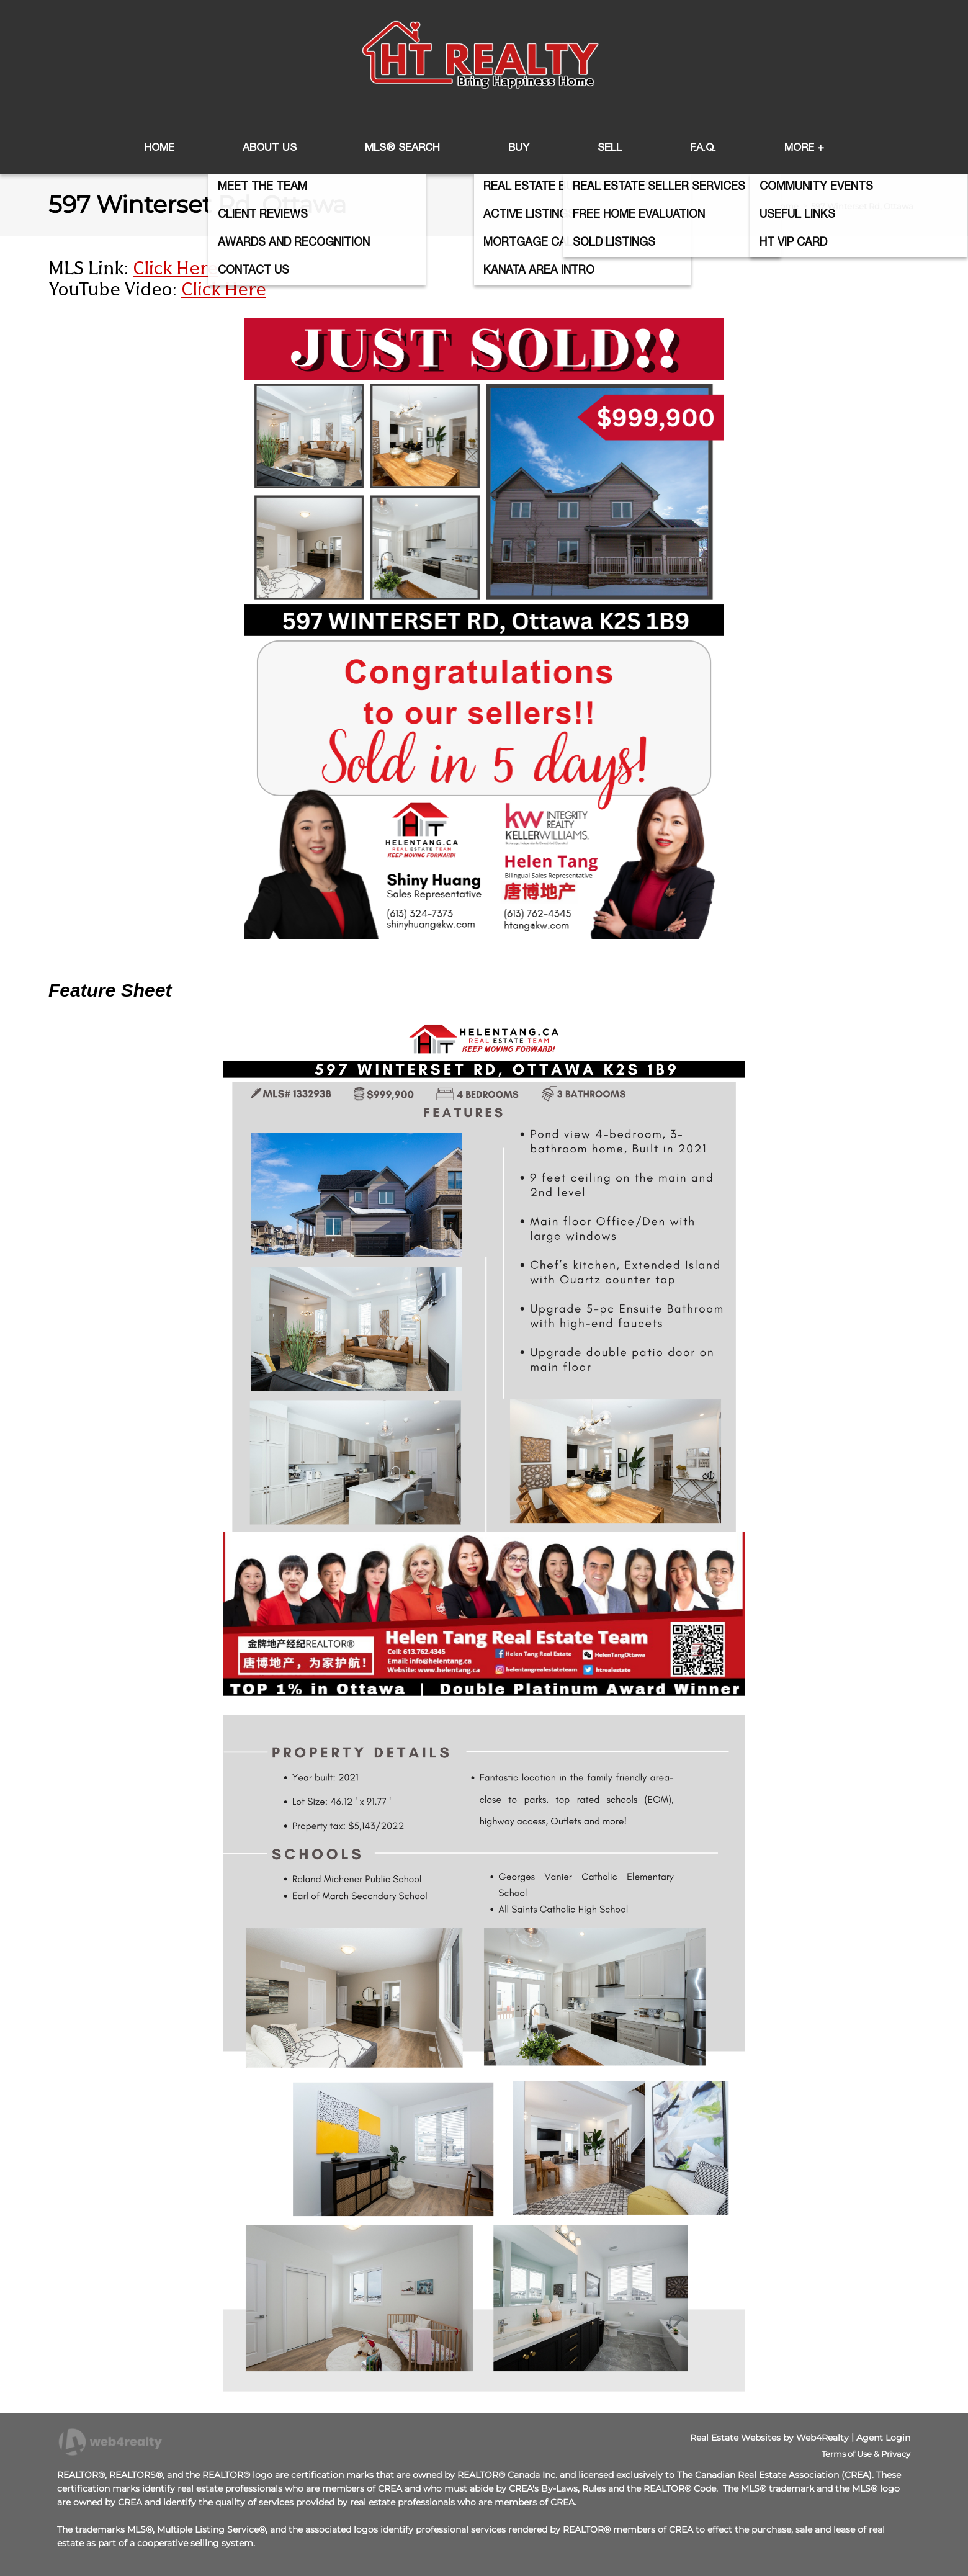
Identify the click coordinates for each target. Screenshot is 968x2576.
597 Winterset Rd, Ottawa (862, 206)
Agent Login (883, 2437)
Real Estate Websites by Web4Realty (769, 2437)
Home (786, 206)
